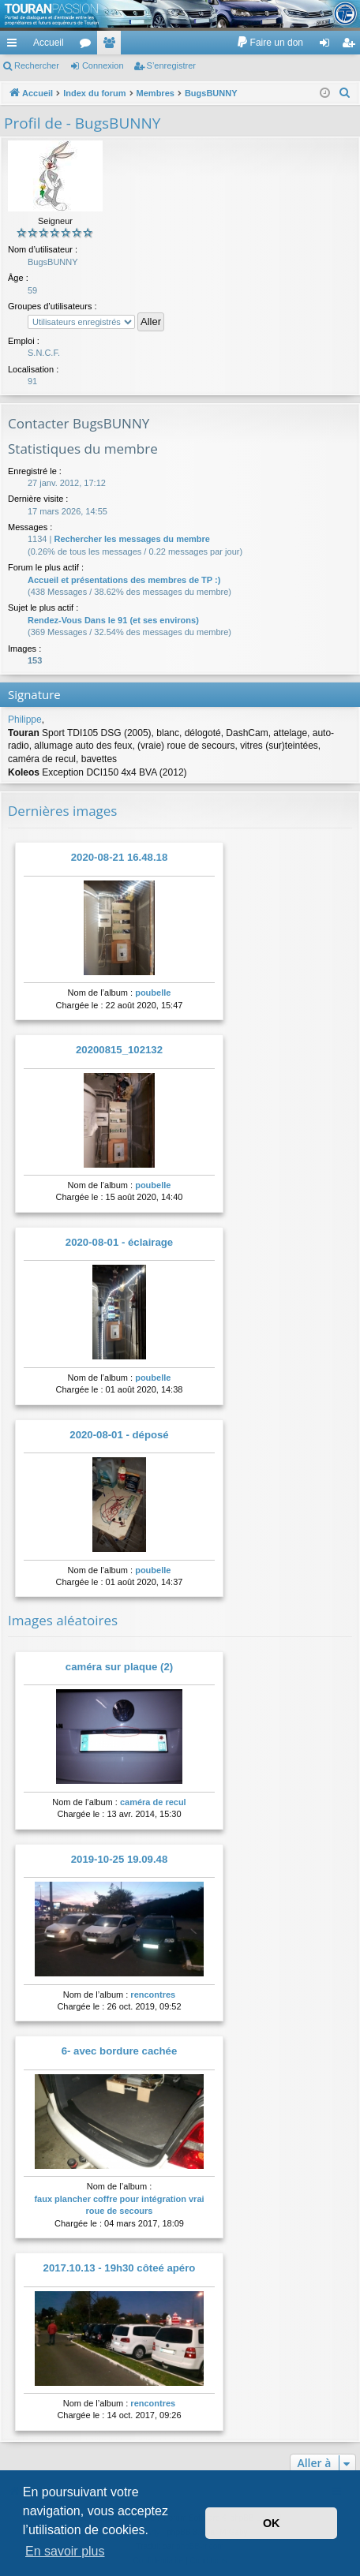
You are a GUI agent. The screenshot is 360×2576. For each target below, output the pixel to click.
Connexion (103, 65)
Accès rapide (15, 45)
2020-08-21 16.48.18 (119, 857)
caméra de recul (153, 1802)
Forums (88, 45)
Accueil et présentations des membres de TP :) (124, 580)
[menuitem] (270, 42)
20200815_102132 (119, 1050)
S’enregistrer (171, 65)
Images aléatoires (63, 1620)
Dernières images (62, 811)
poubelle (153, 992)
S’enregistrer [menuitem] (351, 45)
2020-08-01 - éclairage (119, 1242)
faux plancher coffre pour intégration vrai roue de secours (119, 2204)
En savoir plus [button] (65, 2551)
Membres (112, 45)
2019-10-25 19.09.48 (119, 1859)
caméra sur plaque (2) (119, 1667)
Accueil (48, 42)
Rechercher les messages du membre (132, 539)
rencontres (152, 1994)
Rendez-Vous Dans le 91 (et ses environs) (113, 620)
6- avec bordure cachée (120, 2051)
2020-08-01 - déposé (118, 1435)
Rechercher (36, 65)
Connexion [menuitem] (328, 45)
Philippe (25, 719)
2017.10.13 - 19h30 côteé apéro (119, 2268)
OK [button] (271, 2523)
